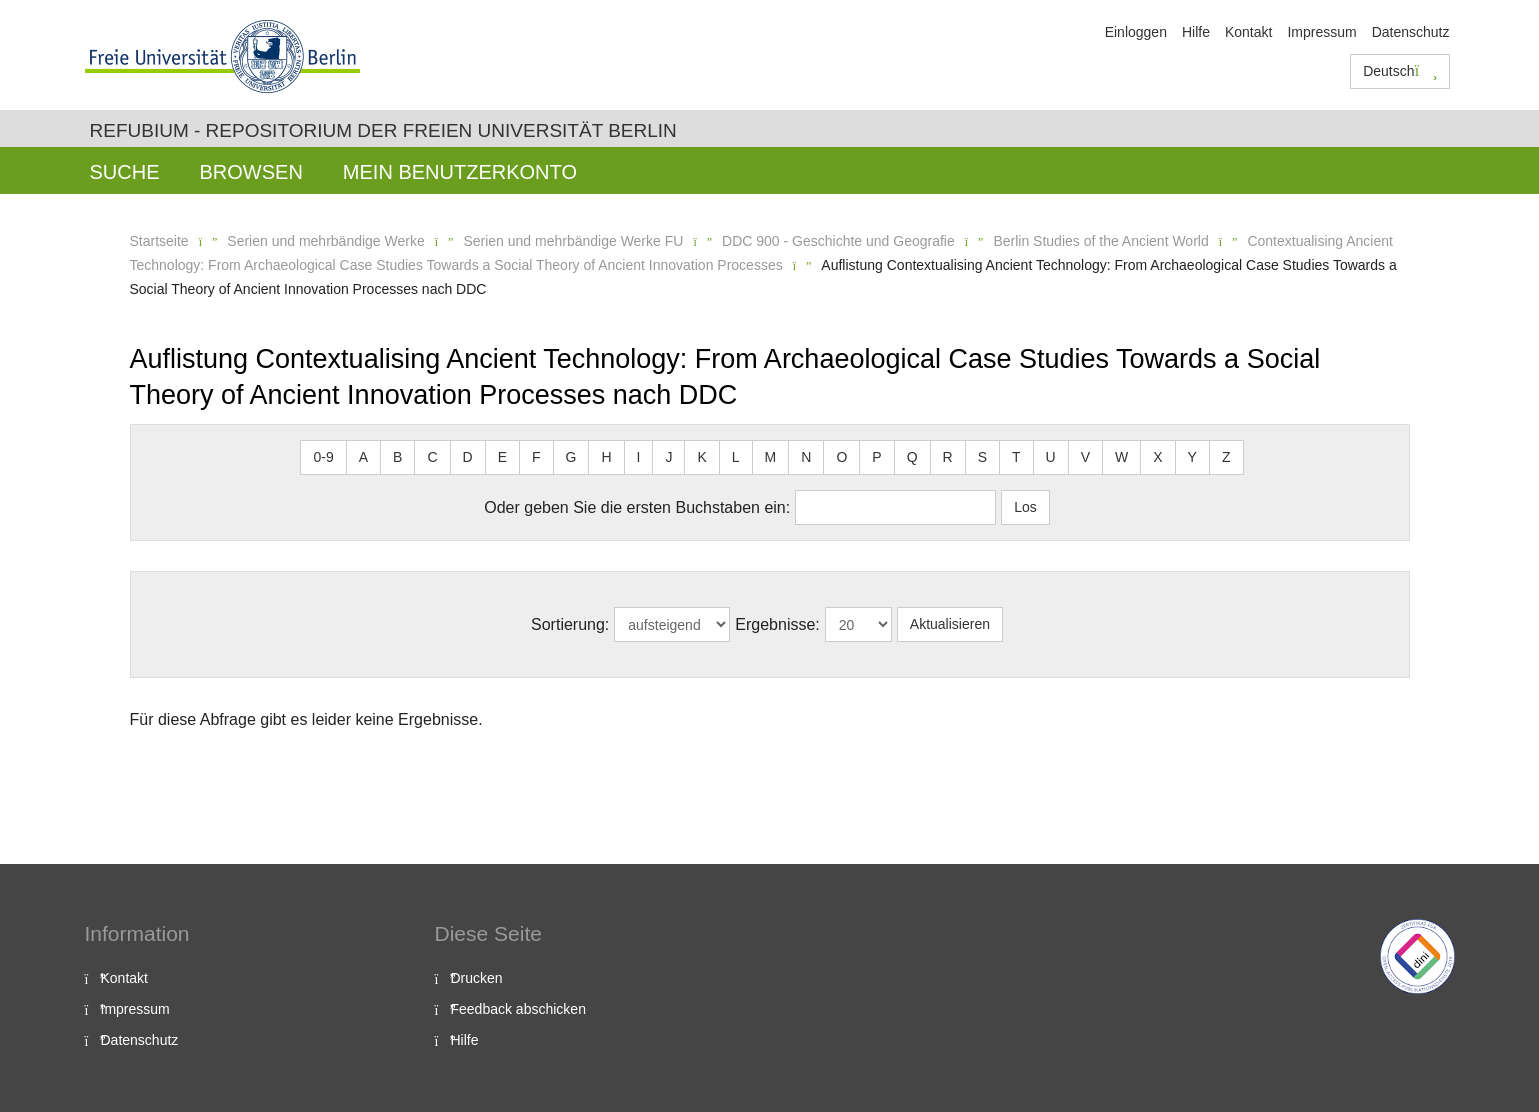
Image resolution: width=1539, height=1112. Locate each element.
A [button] (363, 457)
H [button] (606, 457)
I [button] (639, 457)
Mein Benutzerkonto (460, 172)
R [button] (948, 457)
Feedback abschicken (518, 1009)
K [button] (701, 457)
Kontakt (1248, 32)
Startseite (159, 241)
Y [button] (1192, 457)
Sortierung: (570, 624)
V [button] (1085, 457)
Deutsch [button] (1400, 71)
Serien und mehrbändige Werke (325, 241)
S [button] (982, 457)
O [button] (841, 457)
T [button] (1016, 457)
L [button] (736, 457)
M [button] (771, 457)
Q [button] (912, 457)
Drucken (477, 978)
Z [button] (1226, 457)
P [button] (876, 457)
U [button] (1051, 457)
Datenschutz (1411, 32)
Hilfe (1196, 32)
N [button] (806, 457)
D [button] (468, 457)
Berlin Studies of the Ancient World (1100, 241)
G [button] (571, 457)
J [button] (668, 457)
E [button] (502, 457)
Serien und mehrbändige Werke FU (573, 241)
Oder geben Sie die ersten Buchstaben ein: (637, 507)
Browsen (251, 172)
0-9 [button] (323, 457)
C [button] (432, 457)
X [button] (1157, 457)
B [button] (397, 457)
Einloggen (1136, 32)
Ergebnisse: (777, 624)
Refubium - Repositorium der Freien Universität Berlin (383, 130)
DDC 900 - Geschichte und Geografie (838, 241)
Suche (125, 172)
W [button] (1121, 457)
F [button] (536, 457)
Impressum (1321, 32)
